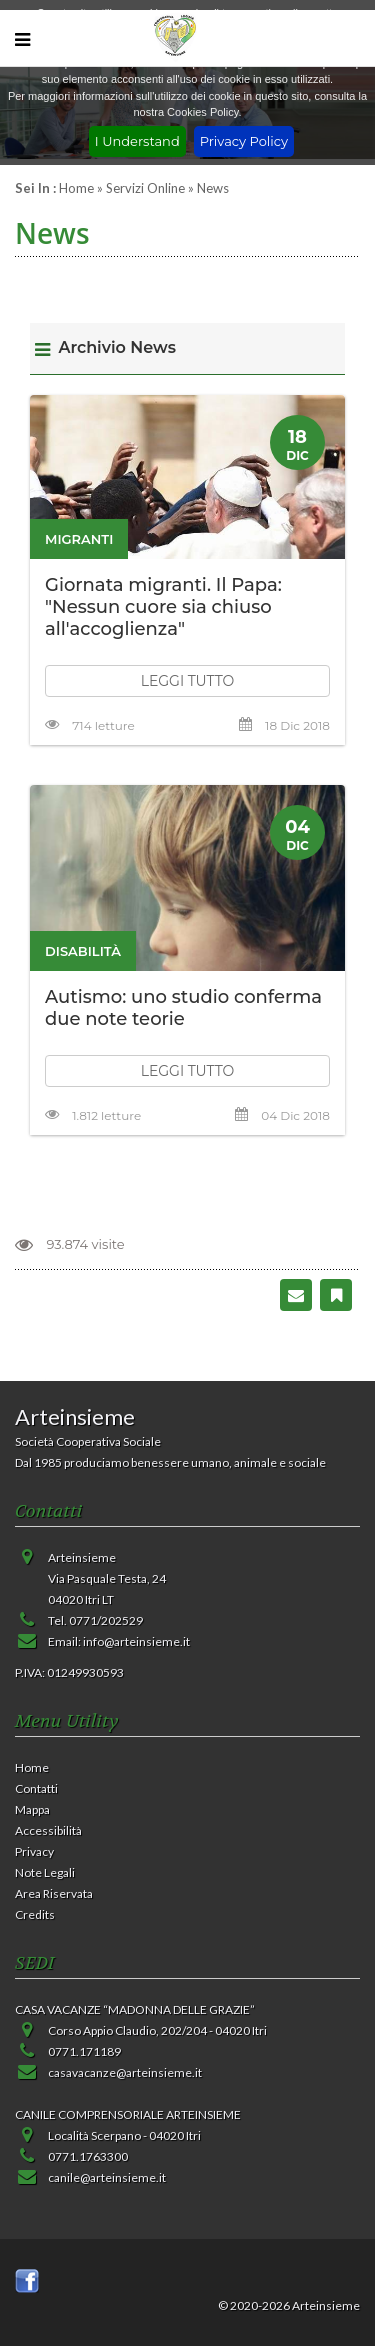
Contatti (36, 1788)
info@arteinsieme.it (136, 1641)
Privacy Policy (244, 141)
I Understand (137, 141)
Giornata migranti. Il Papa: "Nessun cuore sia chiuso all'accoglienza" (163, 607)
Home (76, 188)
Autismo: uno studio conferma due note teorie (183, 1008)
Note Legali (45, 1872)
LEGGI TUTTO (188, 681)
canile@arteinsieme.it (107, 2177)
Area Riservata (54, 1893)
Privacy (34, 1851)
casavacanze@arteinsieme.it (125, 2072)
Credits (35, 1914)
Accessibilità (48, 1830)
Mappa (32, 1809)
